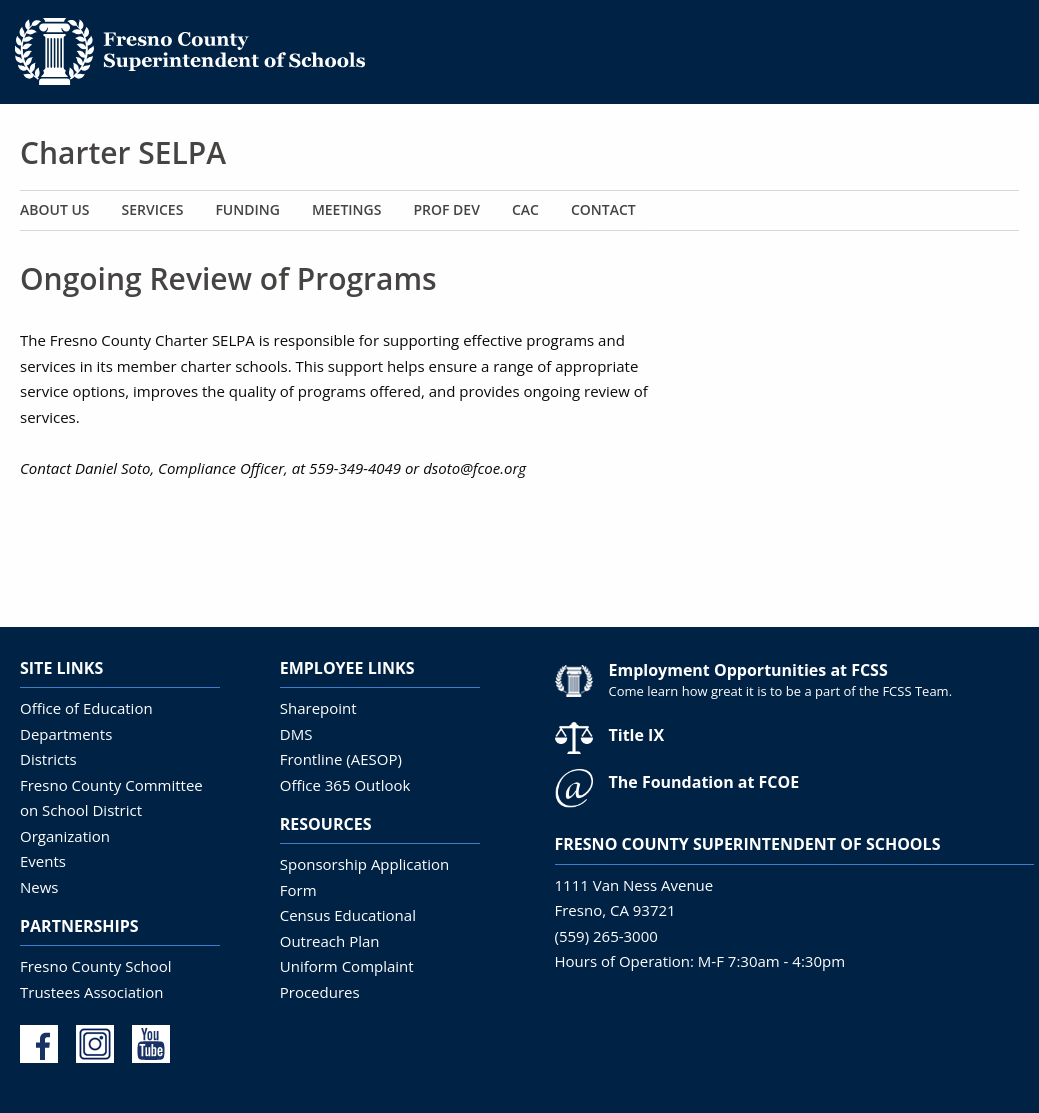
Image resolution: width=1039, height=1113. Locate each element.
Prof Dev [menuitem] (446, 209)
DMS (296, 734)
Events (43, 861)
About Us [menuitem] (55, 209)
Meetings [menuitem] (347, 209)
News (39, 887)
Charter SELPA (123, 152)
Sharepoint (318, 708)
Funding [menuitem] (247, 209)
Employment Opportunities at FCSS (748, 670)
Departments (66, 734)
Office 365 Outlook (345, 785)
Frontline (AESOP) (341, 759)
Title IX (637, 735)
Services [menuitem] (153, 209)
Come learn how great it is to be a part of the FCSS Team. (781, 691)
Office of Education (86, 708)
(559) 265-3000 (606, 936)
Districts (48, 759)
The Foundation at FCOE (704, 782)
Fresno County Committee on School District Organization (111, 810)
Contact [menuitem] (603, 209)
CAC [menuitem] (525, 209)
